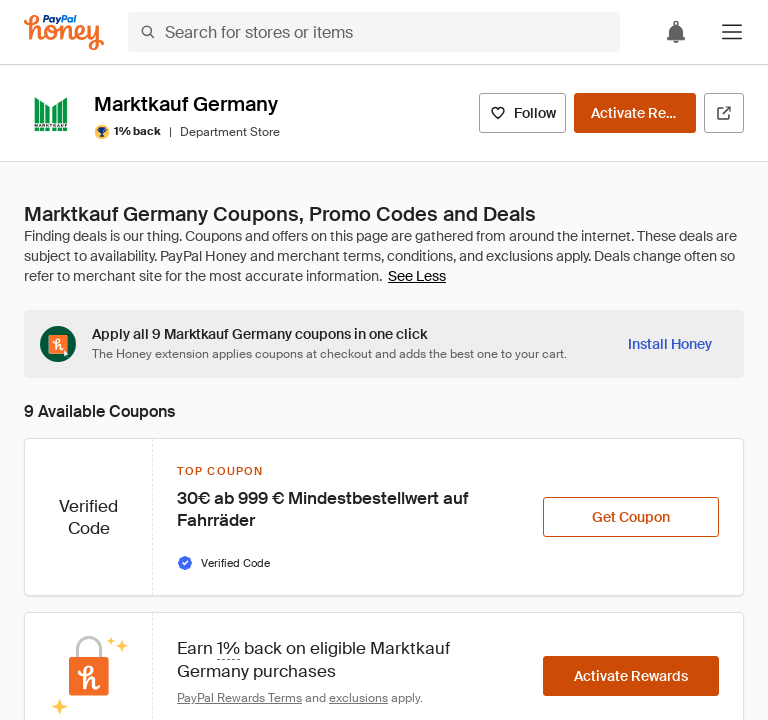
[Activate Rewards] (635, 113)
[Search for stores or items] (374, 32)
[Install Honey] (670, 344)
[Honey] (64, 32)
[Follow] (522, 113)
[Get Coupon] (631, 517)
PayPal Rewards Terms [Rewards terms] (239, 698)
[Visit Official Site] (724, 113)
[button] (732, 32)
